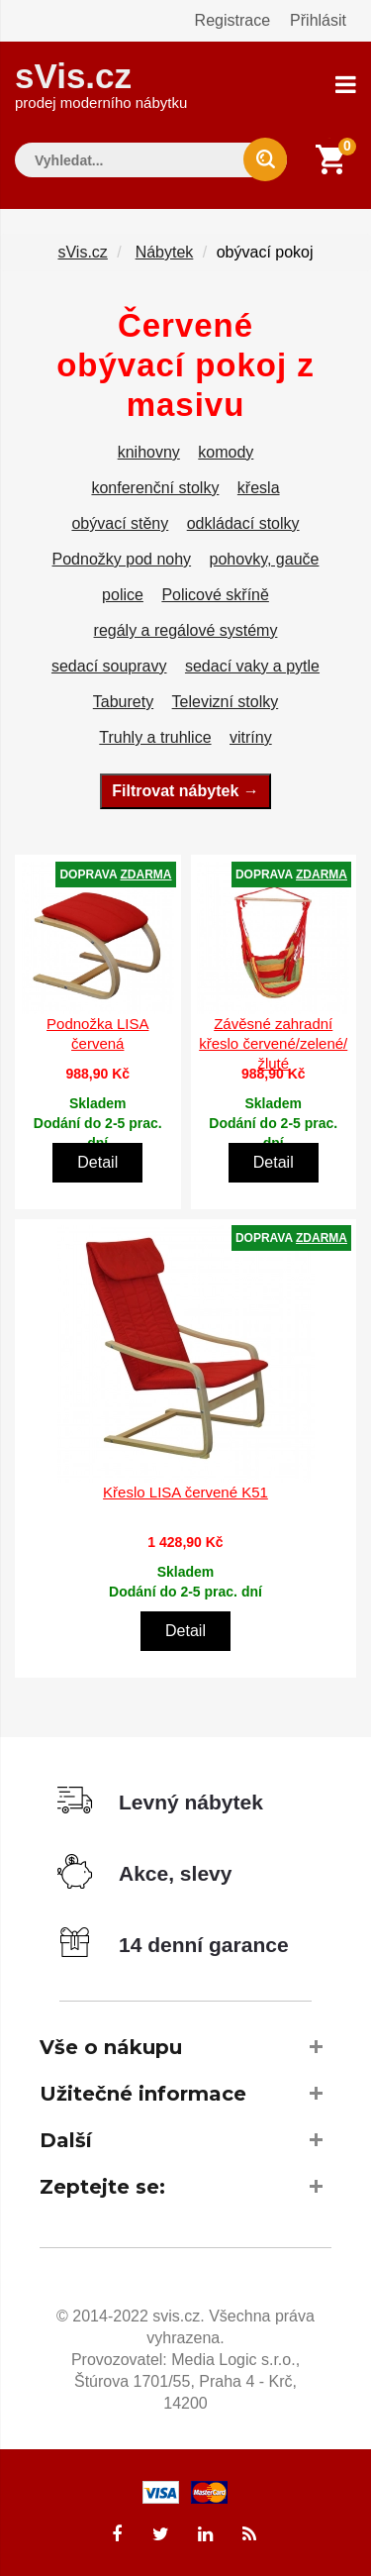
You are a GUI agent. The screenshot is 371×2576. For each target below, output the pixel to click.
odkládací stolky (243, 523)
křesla (258, 487)
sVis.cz (101, 83)
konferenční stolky (155, 487)
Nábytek (165, 252)
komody (225, 452)
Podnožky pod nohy (122, 559)
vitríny (251, 737)
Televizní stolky (225, 701)
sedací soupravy (109, 666)
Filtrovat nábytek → (185, 790)
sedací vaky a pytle (252, 666)
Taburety (123, 701)
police (122, 594)
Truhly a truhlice (155, 737)
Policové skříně (215, 594)
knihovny (149, 452)
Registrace (232, 20)
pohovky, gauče (265, 559)
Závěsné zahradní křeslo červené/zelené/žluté (273, 1043)
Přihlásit (318, 20)
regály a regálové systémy (186, 630)
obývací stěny (119, 523)
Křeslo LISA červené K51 (185, 1492)
